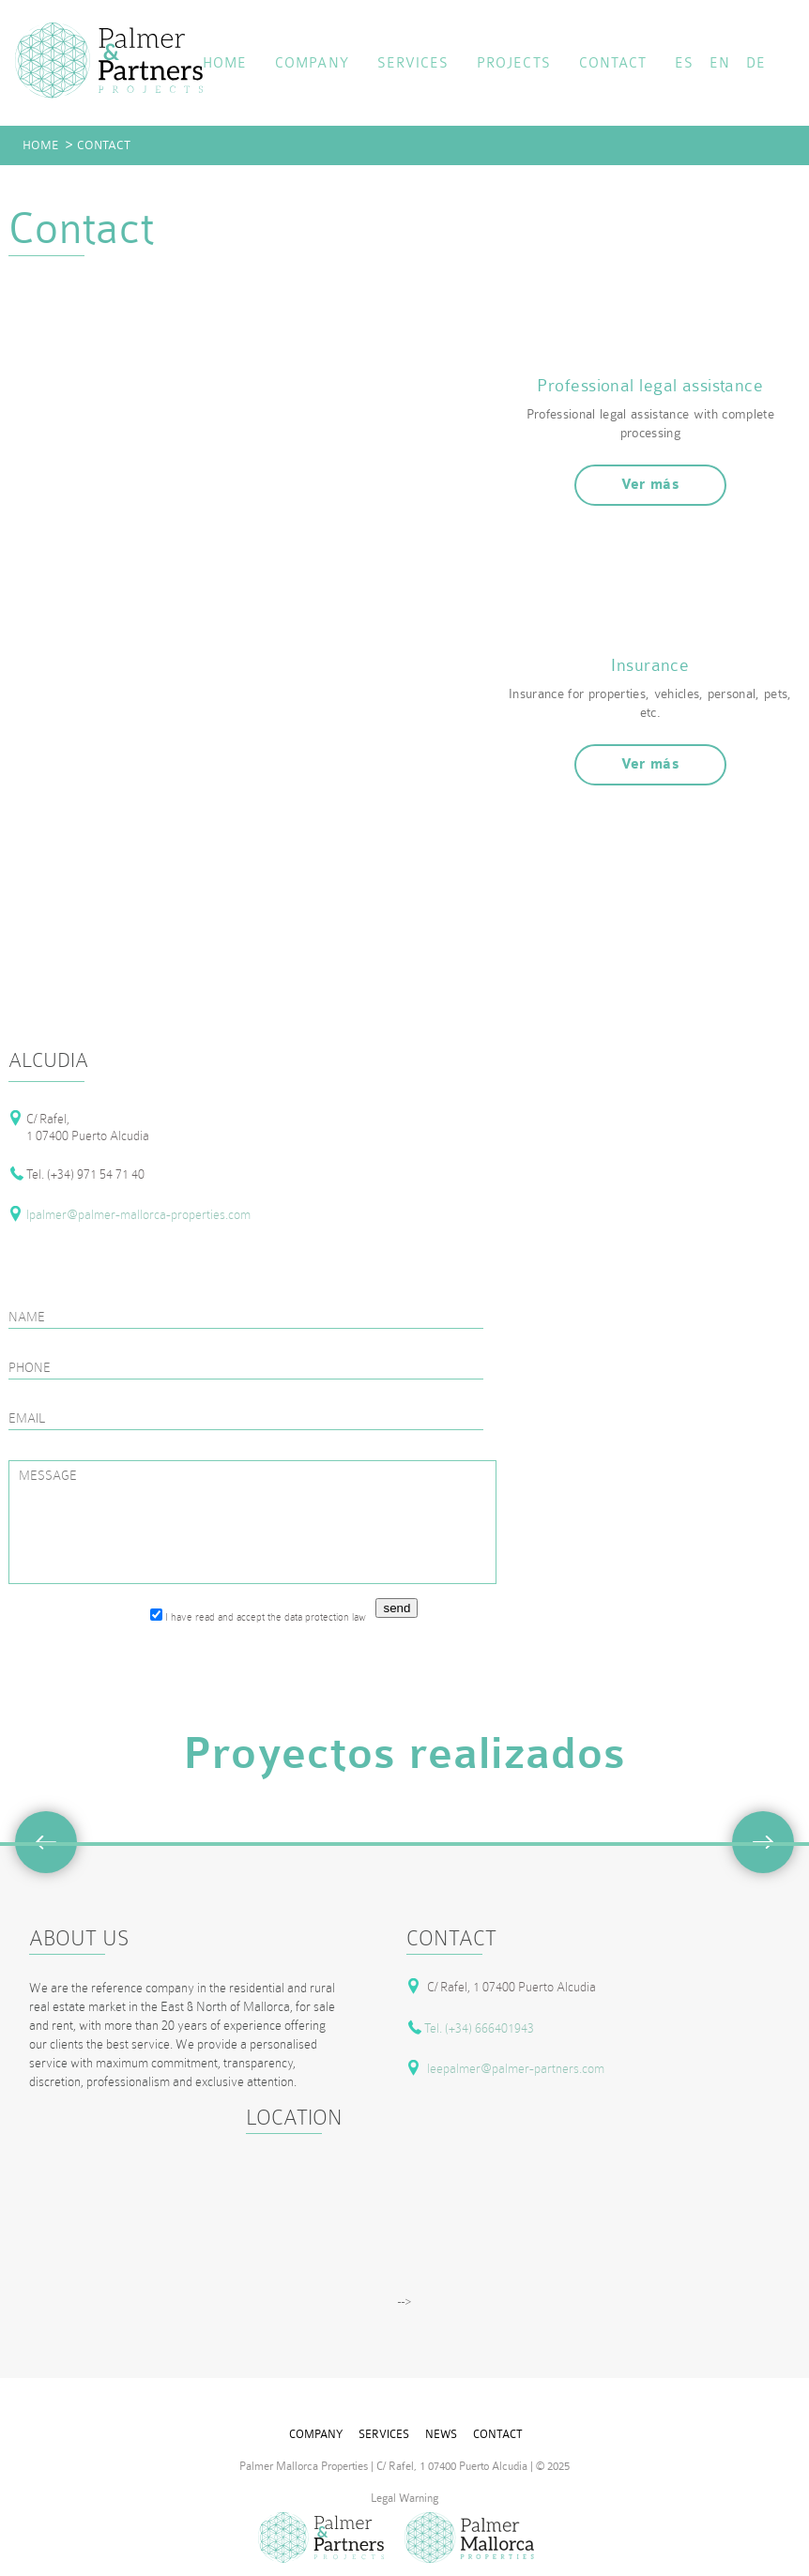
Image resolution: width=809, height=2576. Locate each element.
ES (684, 63)
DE (756, 63)
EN (720, 63)
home (225, 63)
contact (613, 63)
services (413, 63)
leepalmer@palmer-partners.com (515, 2068)
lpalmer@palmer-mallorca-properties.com (138, 1214)
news (441, 2434)
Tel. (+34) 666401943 (479, 2027)
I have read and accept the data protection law (258, 1615)
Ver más (650, 485)
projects (513, 63)
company (311, 63)
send (396, 1608)
